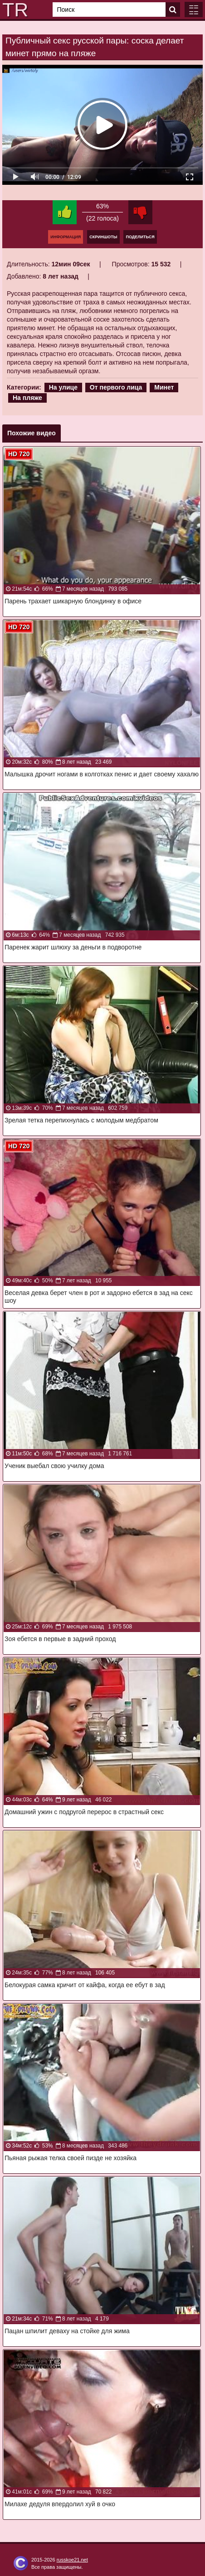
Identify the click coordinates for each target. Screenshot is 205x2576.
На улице (63, 387)
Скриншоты (103, 237)
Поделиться (140, 237)
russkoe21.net (72, 2559)
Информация (65, 237)
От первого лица (116, 387)
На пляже (27, 397)
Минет (164, 387)
